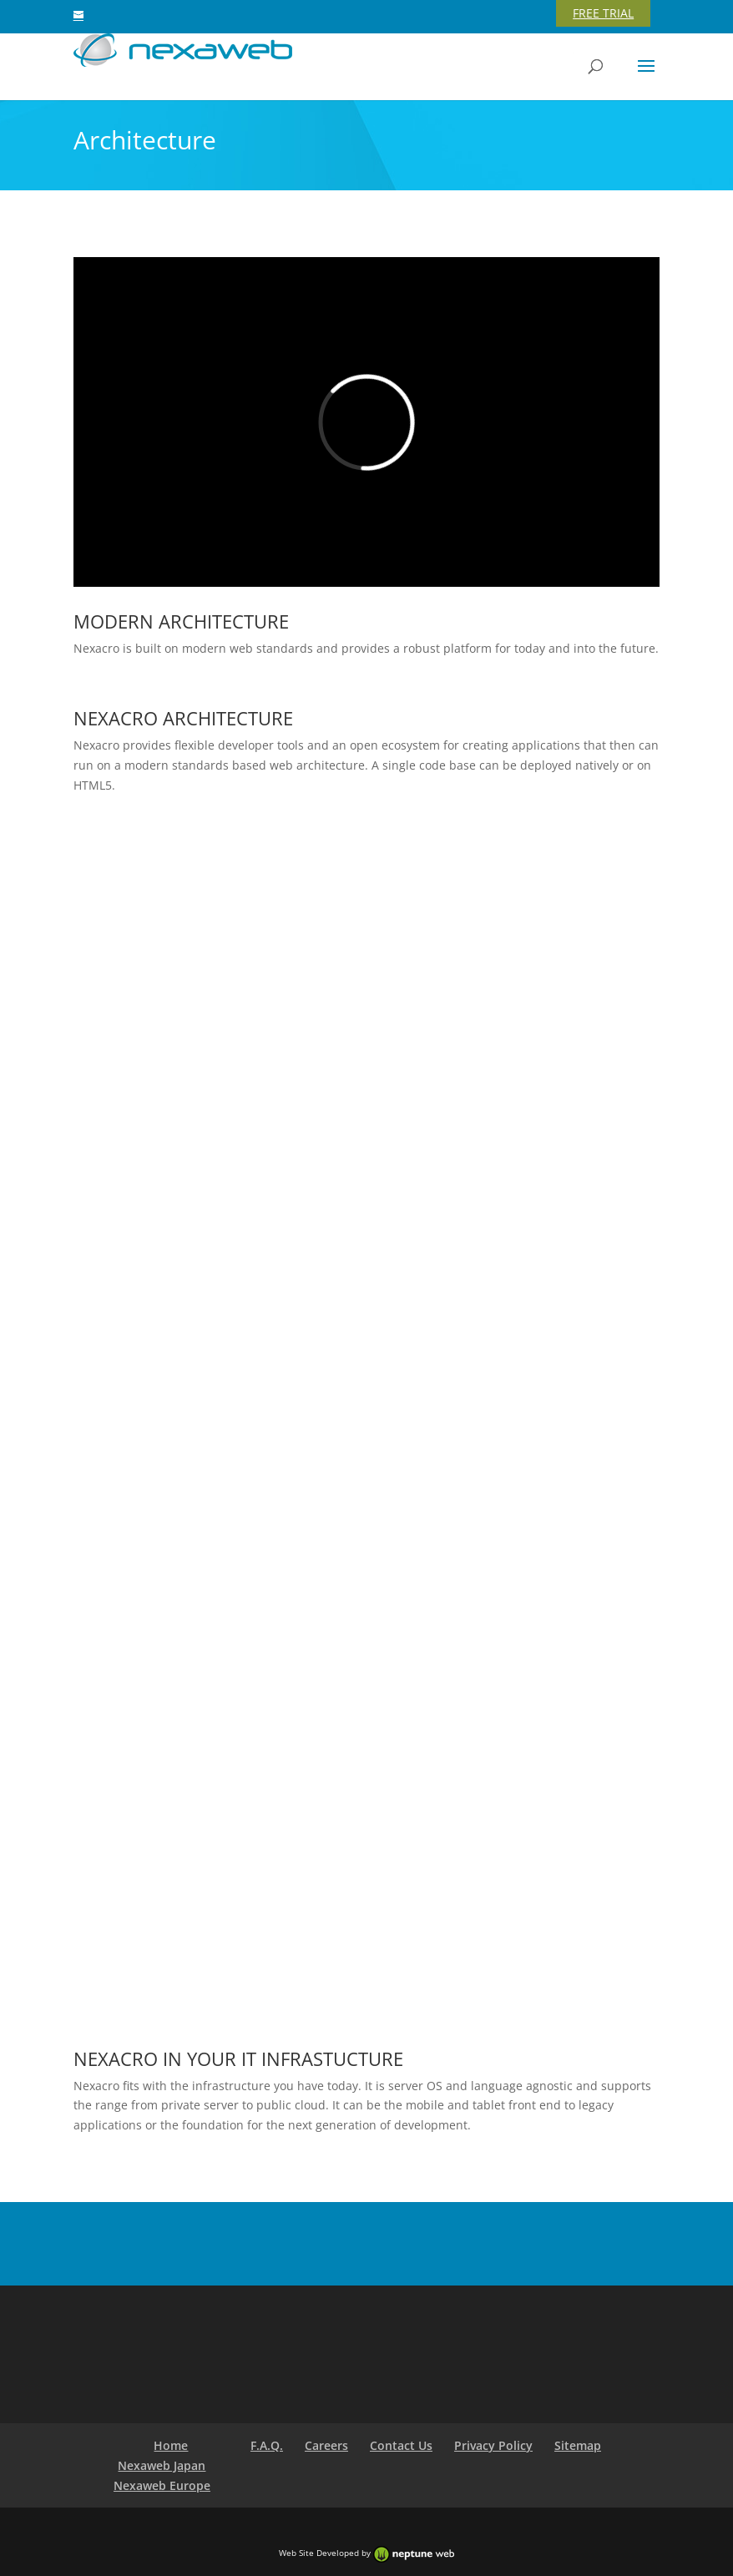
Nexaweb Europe (162, 2485)
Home (171, 2445)
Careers (326, 2445)
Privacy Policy (493, 2445)
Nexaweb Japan (161, 2465)
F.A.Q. (266, 2445)
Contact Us (401, 2445)
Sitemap (577, 2445)
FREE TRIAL (603, 13)
